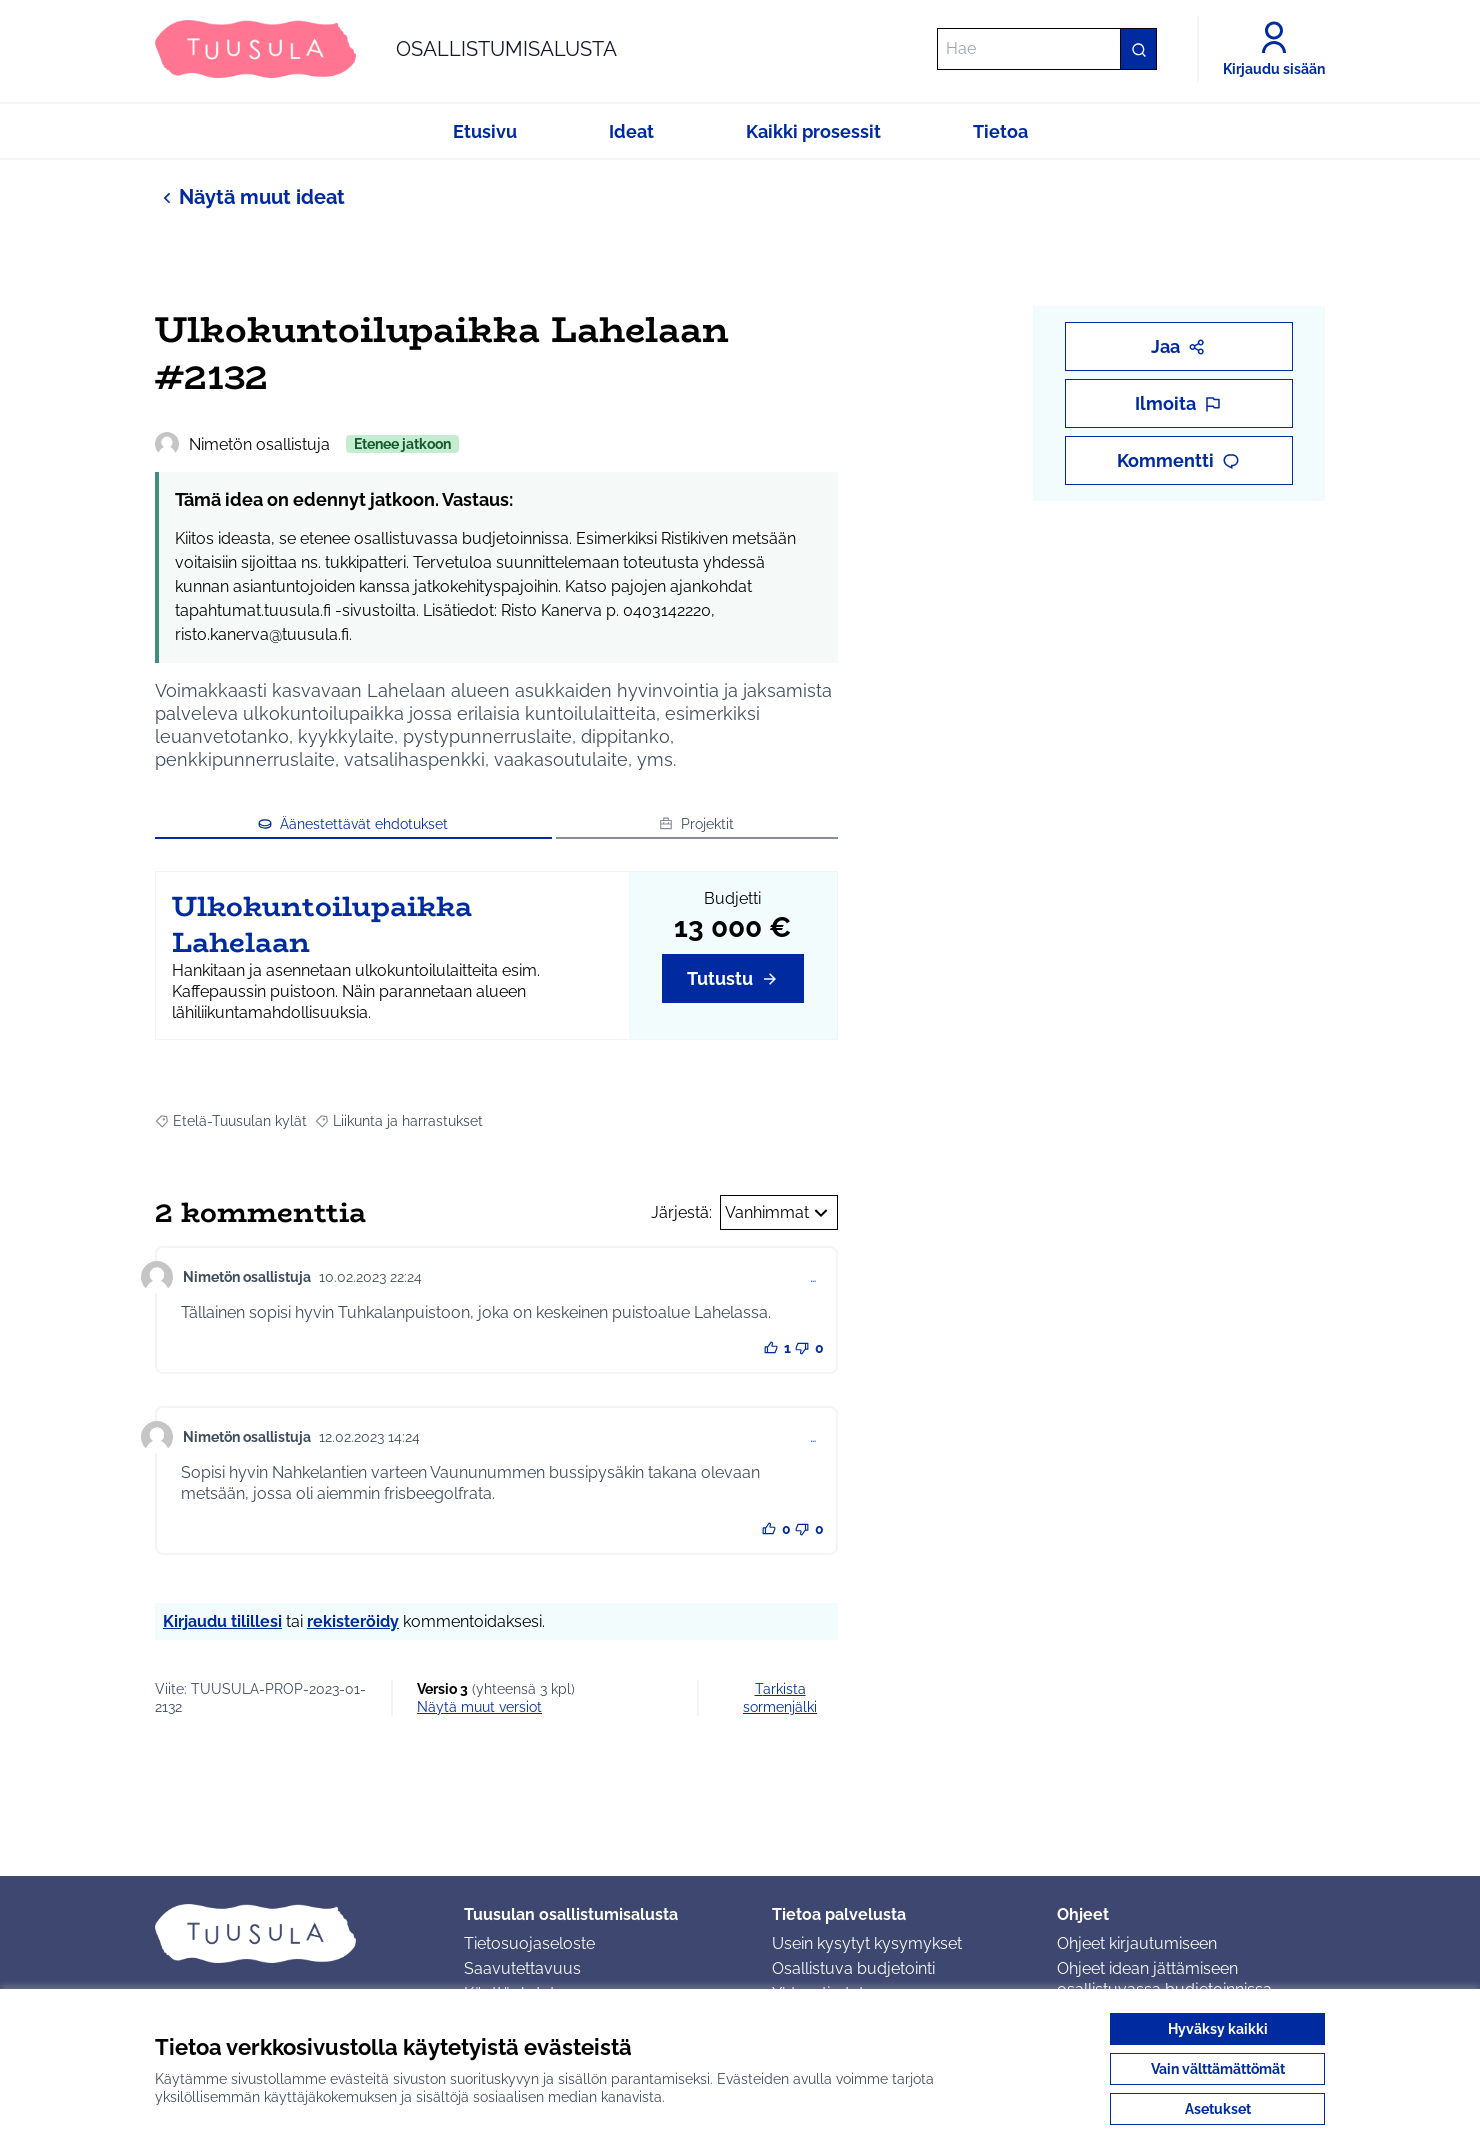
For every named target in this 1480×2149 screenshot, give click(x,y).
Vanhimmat (779, 1213)
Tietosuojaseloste (529, 1943)
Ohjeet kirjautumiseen (1137, 1943)
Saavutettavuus (522, 1968)
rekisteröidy (353, 1621)
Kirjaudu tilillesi (222, 1621)
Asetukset (1218, 2109)
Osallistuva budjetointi (853, 1968)
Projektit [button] (696, 824)
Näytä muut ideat (250, 196)
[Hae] (1047, 49)
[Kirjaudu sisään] (1274, 49)
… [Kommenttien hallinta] (813, 1277)
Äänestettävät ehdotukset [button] (353, 824)
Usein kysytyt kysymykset (867, 1943)
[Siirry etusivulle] (386, 49)
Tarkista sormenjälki (780, 1698)
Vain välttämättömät (1218, 2069)
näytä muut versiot (479, 1707)
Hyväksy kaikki (1218, 2029)
